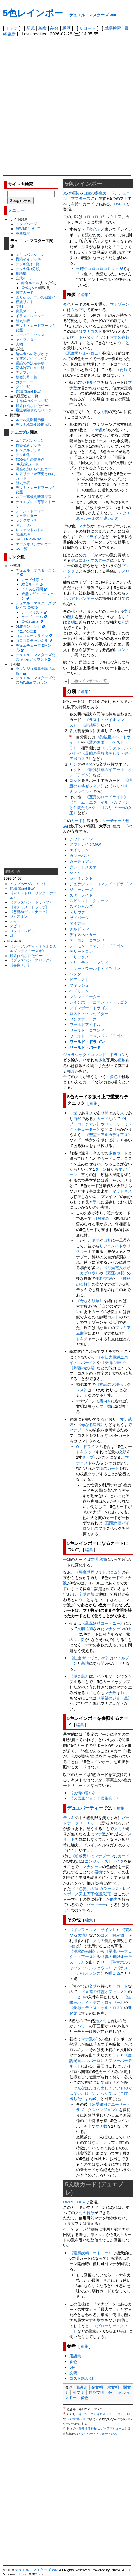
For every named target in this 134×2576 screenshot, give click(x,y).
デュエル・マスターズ (90, 560)
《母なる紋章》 (89, 1301)
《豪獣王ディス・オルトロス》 (96, 2008)
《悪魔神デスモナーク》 (29, 912)
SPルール (23, 525)
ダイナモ (77, 923)
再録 (124, 369)
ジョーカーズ (81, 889)
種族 (122, 1060)
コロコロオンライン (32, 636)
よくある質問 (32, 589)
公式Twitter (30, 622)
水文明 (113, 2387)
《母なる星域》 (91, 1424)
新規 (30, 28)
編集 (42, 28)
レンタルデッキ (28, 450)
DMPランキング (28, 626)
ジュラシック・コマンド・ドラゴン (100, 884)
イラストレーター (30, 316)
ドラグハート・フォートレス (97, 2433)
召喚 (98, 1872)
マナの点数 (119, 337)
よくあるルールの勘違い (35, 297)
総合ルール (30, 283)
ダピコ (15, 926)
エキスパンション (30, 255)
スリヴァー (79, 912)
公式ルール (25, 278)
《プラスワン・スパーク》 (31, 960)
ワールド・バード (85, 1047)
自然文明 (96, 2392)
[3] (64, 2427)
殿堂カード (25, 292)
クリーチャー (110, 820)
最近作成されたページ (34, 406)
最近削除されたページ (34, 410)
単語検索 (112, 28)
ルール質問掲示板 (30, 420)
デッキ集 (23, 455)
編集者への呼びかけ (32, 354)
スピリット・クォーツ (88, 900)
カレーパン (79, 855)
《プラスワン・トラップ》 (31, 902)
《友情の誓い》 (114, 1362)
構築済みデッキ (28, 259)
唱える (114, 1973)
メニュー (16, 210)
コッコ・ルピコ (22, 931)
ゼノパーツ (79, 918)
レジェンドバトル (30, 530)
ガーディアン (81, 861)
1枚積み (102, 1218)
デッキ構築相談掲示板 (34, 424)
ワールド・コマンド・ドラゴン (96, 1036)
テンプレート (26, 372)
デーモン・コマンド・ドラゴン (96, 946)
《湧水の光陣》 (83, 1951)
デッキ (69, 1818)
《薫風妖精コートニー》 (102, 1623)
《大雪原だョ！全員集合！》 (94, 1798)
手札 (97, 1202)
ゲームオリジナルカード (35, 544)
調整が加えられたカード (35, 469)
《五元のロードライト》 (106, 797)
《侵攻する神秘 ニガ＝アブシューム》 (102, 2428)
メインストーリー (30, 511)
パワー (83, 2026)
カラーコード (26, 382)
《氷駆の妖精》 (83, 1368)
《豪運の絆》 (115, 1273)
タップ (77, 310)
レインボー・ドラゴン (88, 1008)
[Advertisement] (66, 105)
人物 (19, 344)
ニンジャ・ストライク (104, 1861)
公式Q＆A (29, 288)
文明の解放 (84, 2212)
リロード (87, 28)
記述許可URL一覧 (30, 368)
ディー (15, 921)
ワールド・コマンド (87, 1030)
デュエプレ (20, 432)
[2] (70, 736)
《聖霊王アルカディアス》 (108, 1135)
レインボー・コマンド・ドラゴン (98, 1002)
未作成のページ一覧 (32, 401)
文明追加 (98, 1559)
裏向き (105, 1401)
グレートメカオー (85, 867)
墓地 (95, 1240)
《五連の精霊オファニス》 (104, 1991)
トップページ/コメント (28, 884)
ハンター (77, 974)
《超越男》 (91, 725)
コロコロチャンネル (32, 640)
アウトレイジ (81, 839)
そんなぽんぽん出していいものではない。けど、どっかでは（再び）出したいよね (100, 2093)
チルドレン (79, 929)
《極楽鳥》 (79, 1676)
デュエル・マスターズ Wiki (93, 15)
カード (108, 193)
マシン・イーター (85, 997)
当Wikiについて (28, 228)
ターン (101, 1169)
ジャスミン (19, 916)
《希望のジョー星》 (114, 1698)
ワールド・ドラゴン (87, 1042)
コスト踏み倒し (114, 1935)
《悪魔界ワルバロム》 (82, 353)
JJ (11, 935)
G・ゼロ (76, 1997)
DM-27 (120, 204)
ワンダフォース (83, 1019)
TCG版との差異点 (30, 459)
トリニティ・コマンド (88, 963)
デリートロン (81, 951)
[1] (108, 495)
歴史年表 (23, 321)
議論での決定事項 (30, 363)
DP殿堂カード (27, 464)
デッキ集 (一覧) (28, 264)
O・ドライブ (90, 536)
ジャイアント (81, 878)
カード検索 (30, 580)
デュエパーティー (85, 1807)
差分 (54, 28)
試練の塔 (23, 534)
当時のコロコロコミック (97, 268)
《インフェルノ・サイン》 (92, 1929)
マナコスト (92, 331)
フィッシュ (79, 985)
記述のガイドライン (32, 358)
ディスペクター (83, 934)
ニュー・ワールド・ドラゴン (94, 968)
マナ (67, 566)
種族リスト (25, 302)
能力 (71, 617)
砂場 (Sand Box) (28, 391)
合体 (89, 764)
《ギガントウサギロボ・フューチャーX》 (104, 2414)
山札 (107, 1240)
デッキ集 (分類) (28, 269)
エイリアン (79, 850)
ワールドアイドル (85, 1024)
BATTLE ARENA (28, 539)
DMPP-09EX (74, 2202)
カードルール (32, 617)
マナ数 (97, 430)
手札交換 (103, 1278)
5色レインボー (33, 13)
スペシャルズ (81, 906)
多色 (99, 193)
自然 (87, 193)
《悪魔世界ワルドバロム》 (98, 1572)
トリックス (79, 957)
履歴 (66, 28)
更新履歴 (23, 233)
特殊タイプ (91, 382)
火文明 (78, 2392)
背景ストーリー (28, 311)
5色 (72, 1946)
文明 (19, 306)
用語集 (21, 273)
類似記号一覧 (26, 377)
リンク (75, 764)
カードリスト (32, 612)
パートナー (96, 1905)
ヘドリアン (79, 991)
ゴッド (75, 780)
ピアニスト (79, 979)
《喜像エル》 (20, 965)
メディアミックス (30, 335)
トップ (11, 28)
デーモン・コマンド (87, 940)
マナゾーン (119, 304)
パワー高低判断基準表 (34, 497)
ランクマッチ (26, 520)
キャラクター (26, 339)
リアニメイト (111, 1246)
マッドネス (122, 1191)
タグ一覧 (23, 387)
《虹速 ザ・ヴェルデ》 (89, 1658)
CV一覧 (22, 549)
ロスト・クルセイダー (88, 1013)
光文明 (97, 2387)
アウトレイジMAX (85, 844)
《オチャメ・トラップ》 (29, 907)
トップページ (26, 224)
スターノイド (81, 895)
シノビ (75, 872)
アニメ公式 (25, 631)
